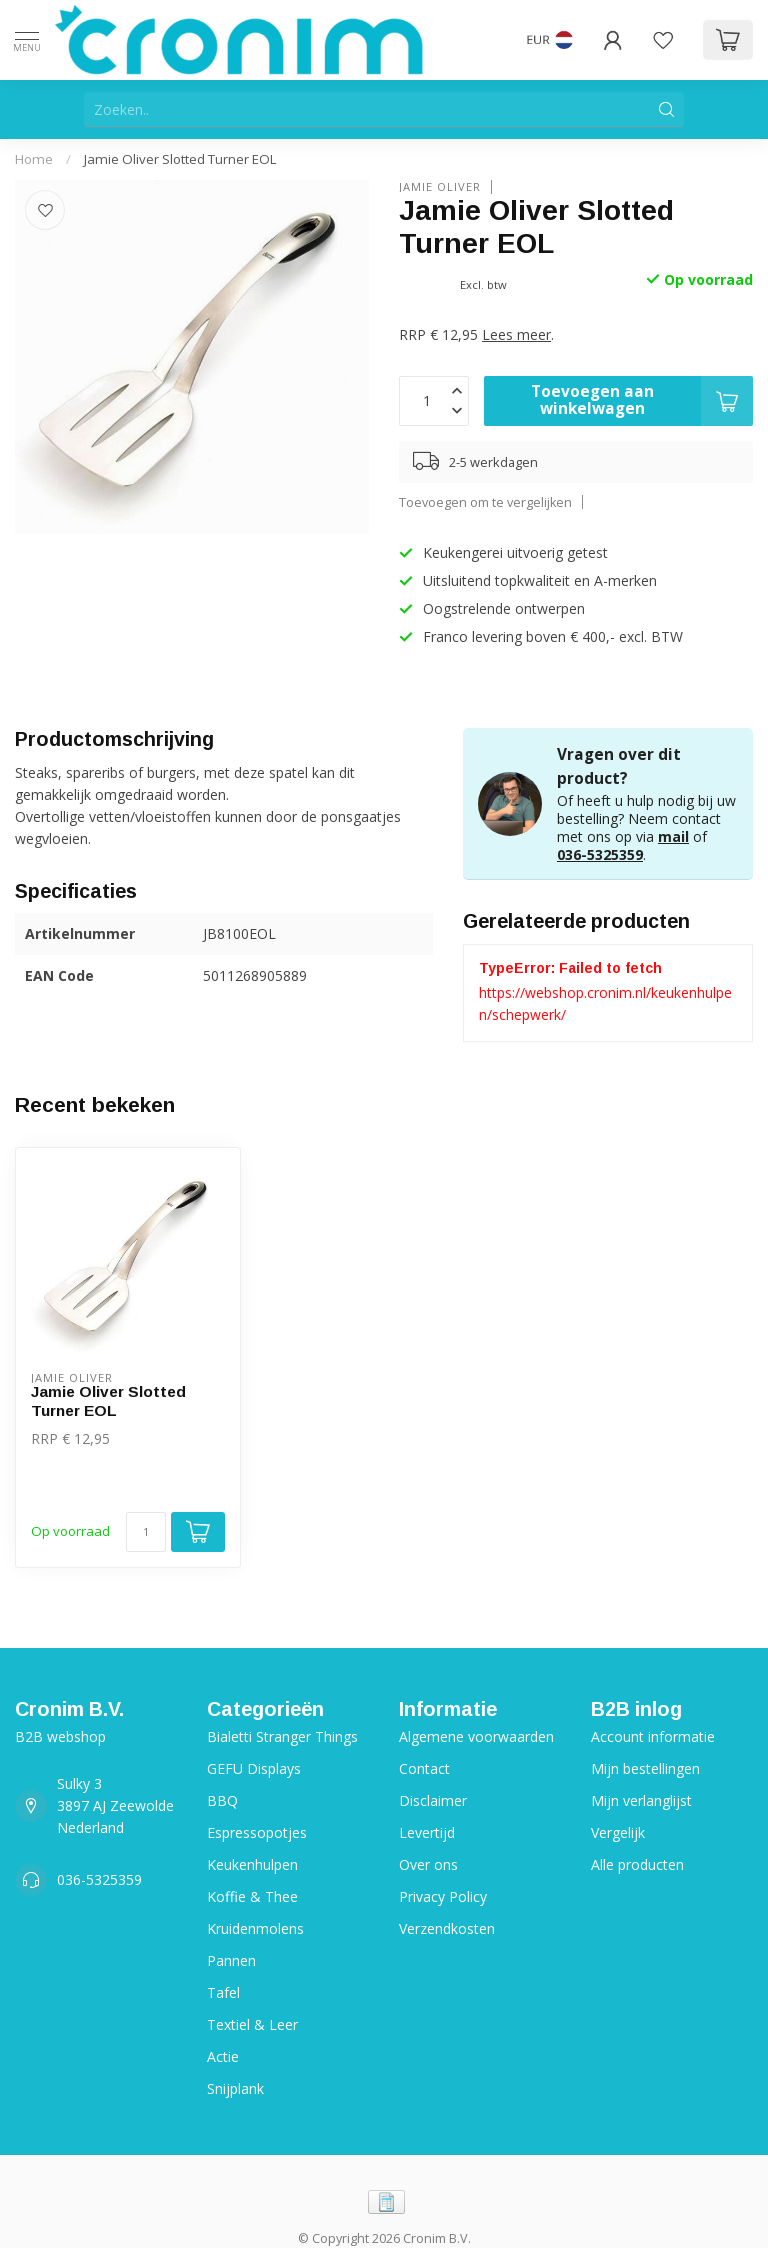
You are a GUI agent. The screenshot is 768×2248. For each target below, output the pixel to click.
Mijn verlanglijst (641, 1800)
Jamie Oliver (440, 186)
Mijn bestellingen (645, 1768)
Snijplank (235, 2088)
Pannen (231, 1960)
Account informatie (653, 1736)
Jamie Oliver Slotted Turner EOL (180, 159)
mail (673, 836)
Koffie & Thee (252, 1896)
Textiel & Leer (252, 2024)
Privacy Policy (443, 1896)
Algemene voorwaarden (476, 1736)
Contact (424, 1768)
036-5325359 (600, 854)
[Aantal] (146, 1532)
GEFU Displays (254, 1768)
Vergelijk (618, 1832)
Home (34, 159)
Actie (223, 2056)
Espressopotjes (257, 1832)
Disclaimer (433, 1800)
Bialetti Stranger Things (282, 1736)
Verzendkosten (447, 1928)
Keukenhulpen (252, 1864)
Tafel (223, 1992)
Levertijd (427, 1832)
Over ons (428, 1864)
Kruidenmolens (255, 1928)
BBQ (222, 1800)
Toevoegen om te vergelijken (485, 502)
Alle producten (637, 1864)
